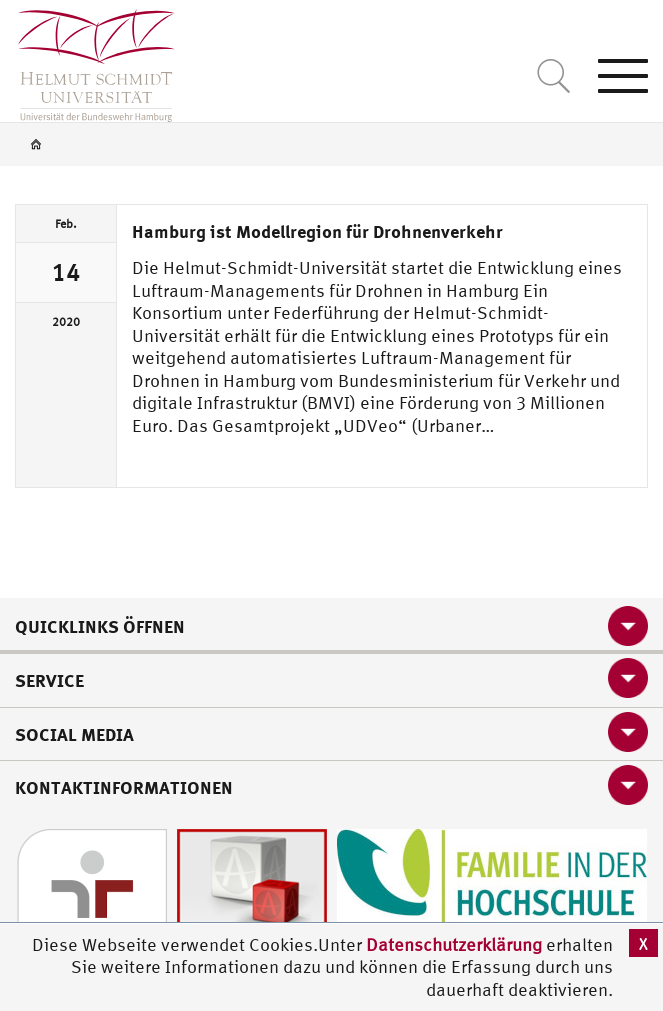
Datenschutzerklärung (454, 944)
